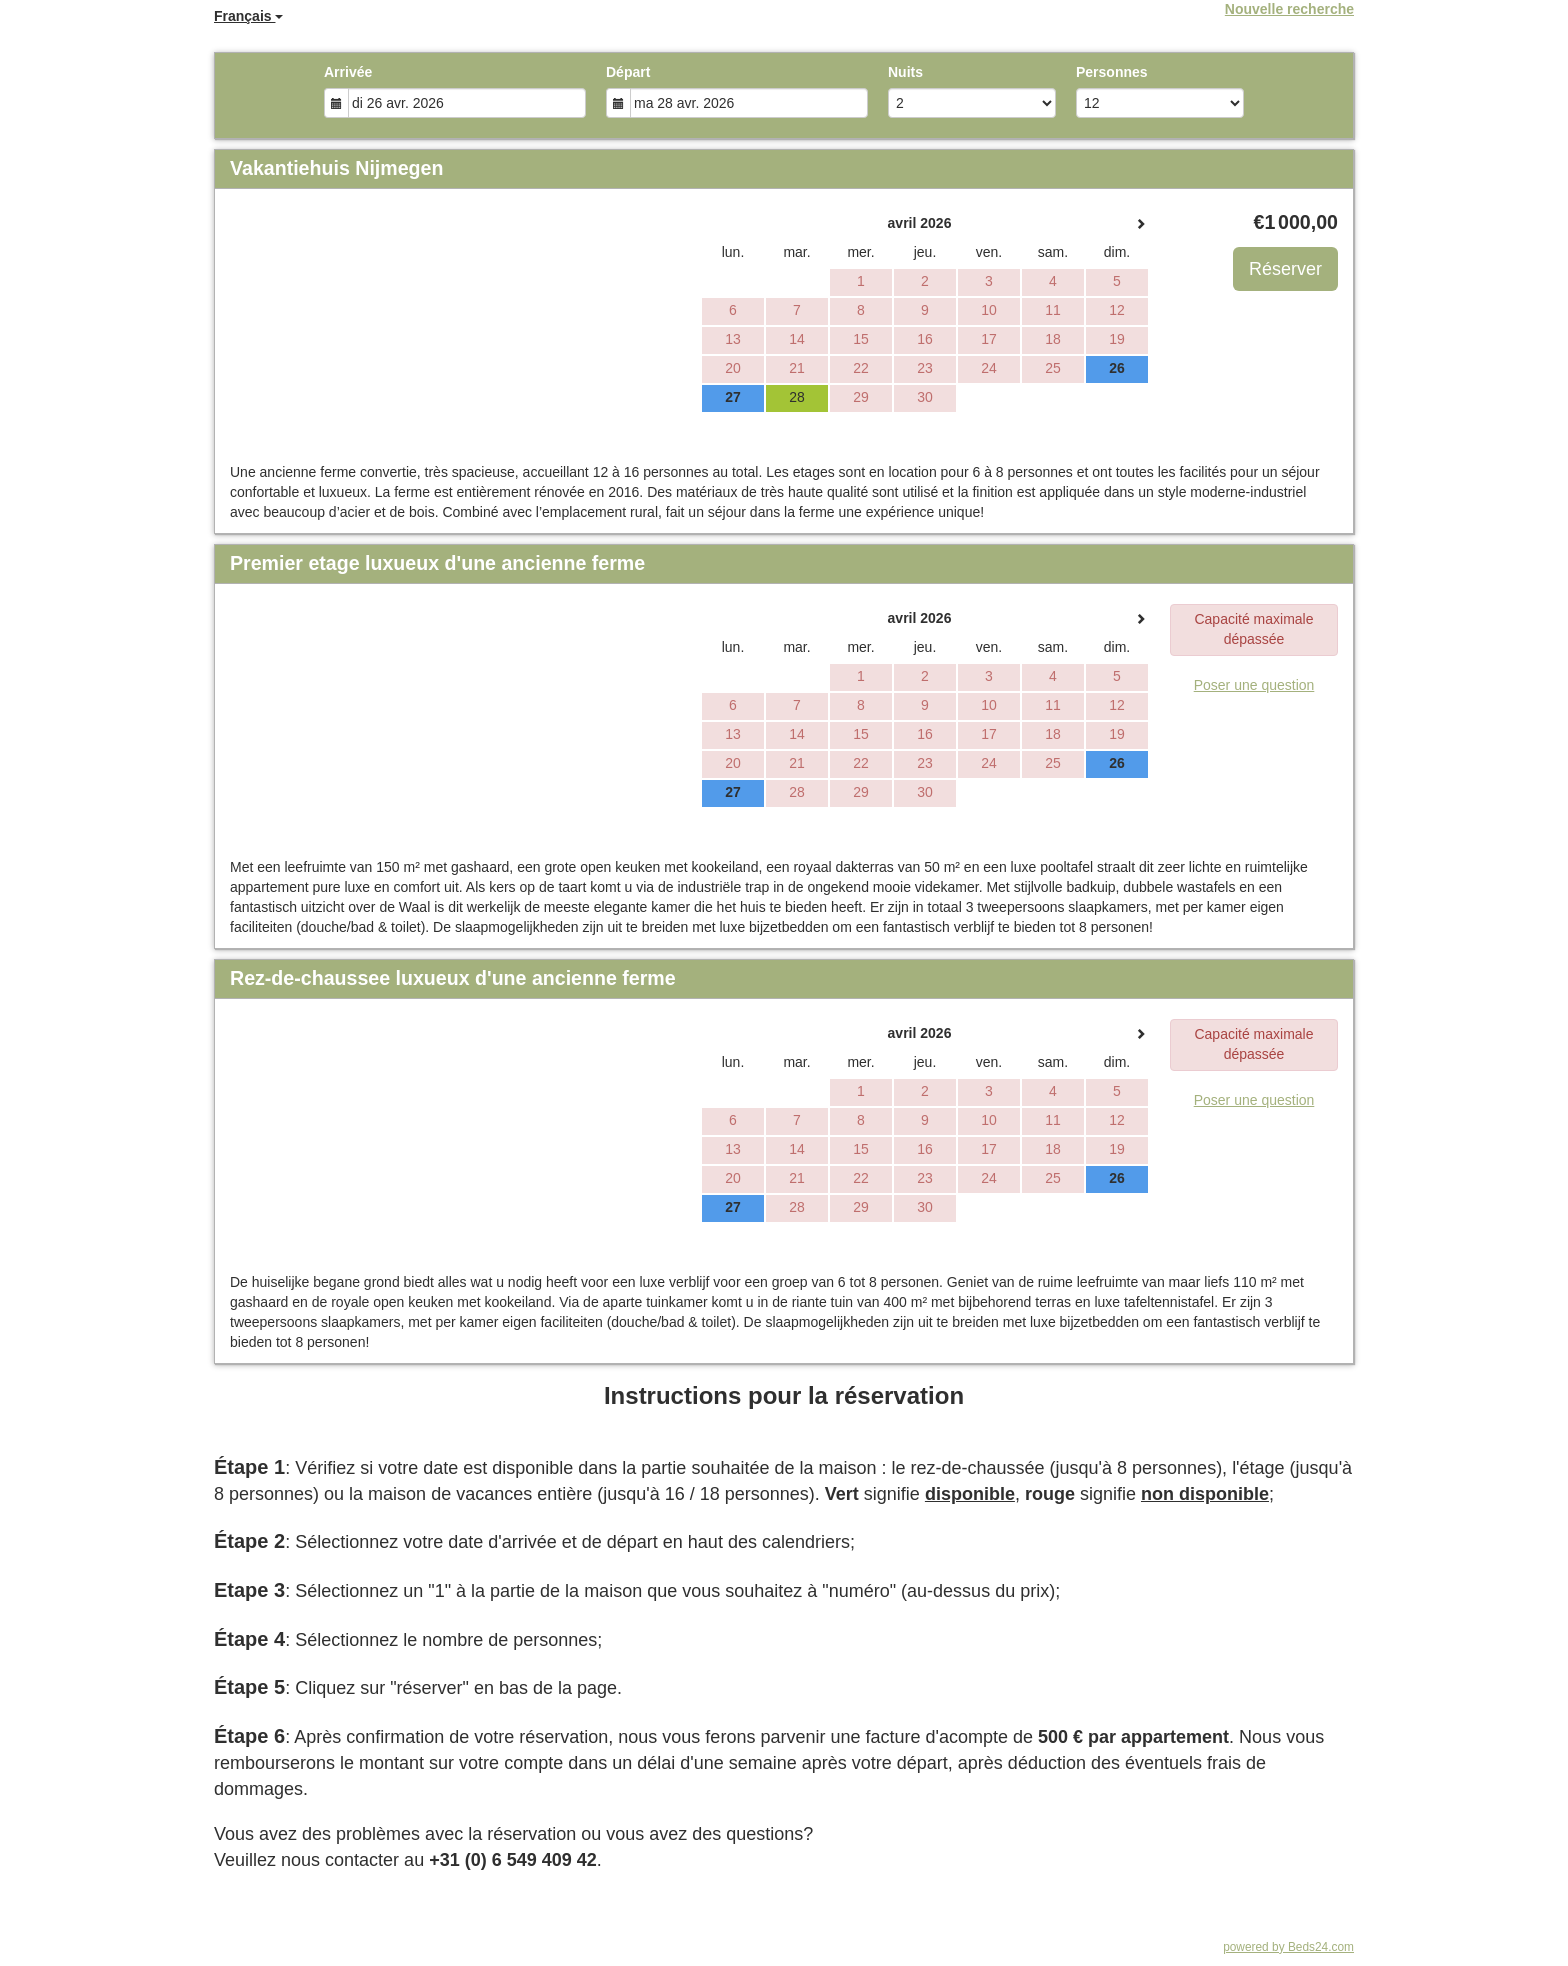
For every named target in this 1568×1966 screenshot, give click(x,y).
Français (248, 16)
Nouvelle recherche (1289, 9)
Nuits (905, 72)
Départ (628, 72)
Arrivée (348, 72)
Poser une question (1254, 685)
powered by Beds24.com (1288, 1947)
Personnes (1112, 72)
